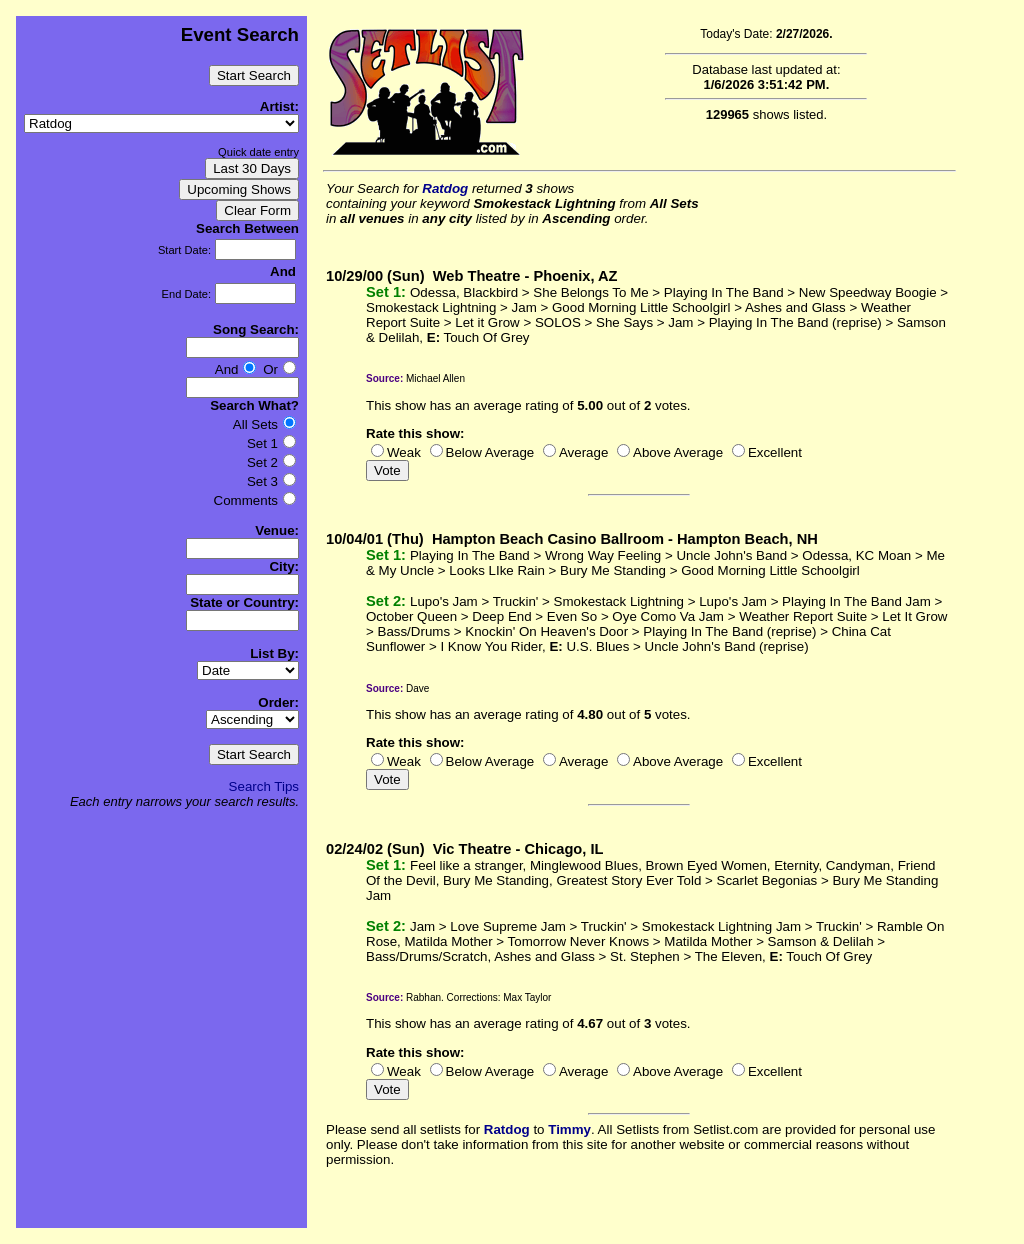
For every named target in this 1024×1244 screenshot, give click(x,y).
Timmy (569, 1129)
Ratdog (445, 188)
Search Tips (264, 786)
